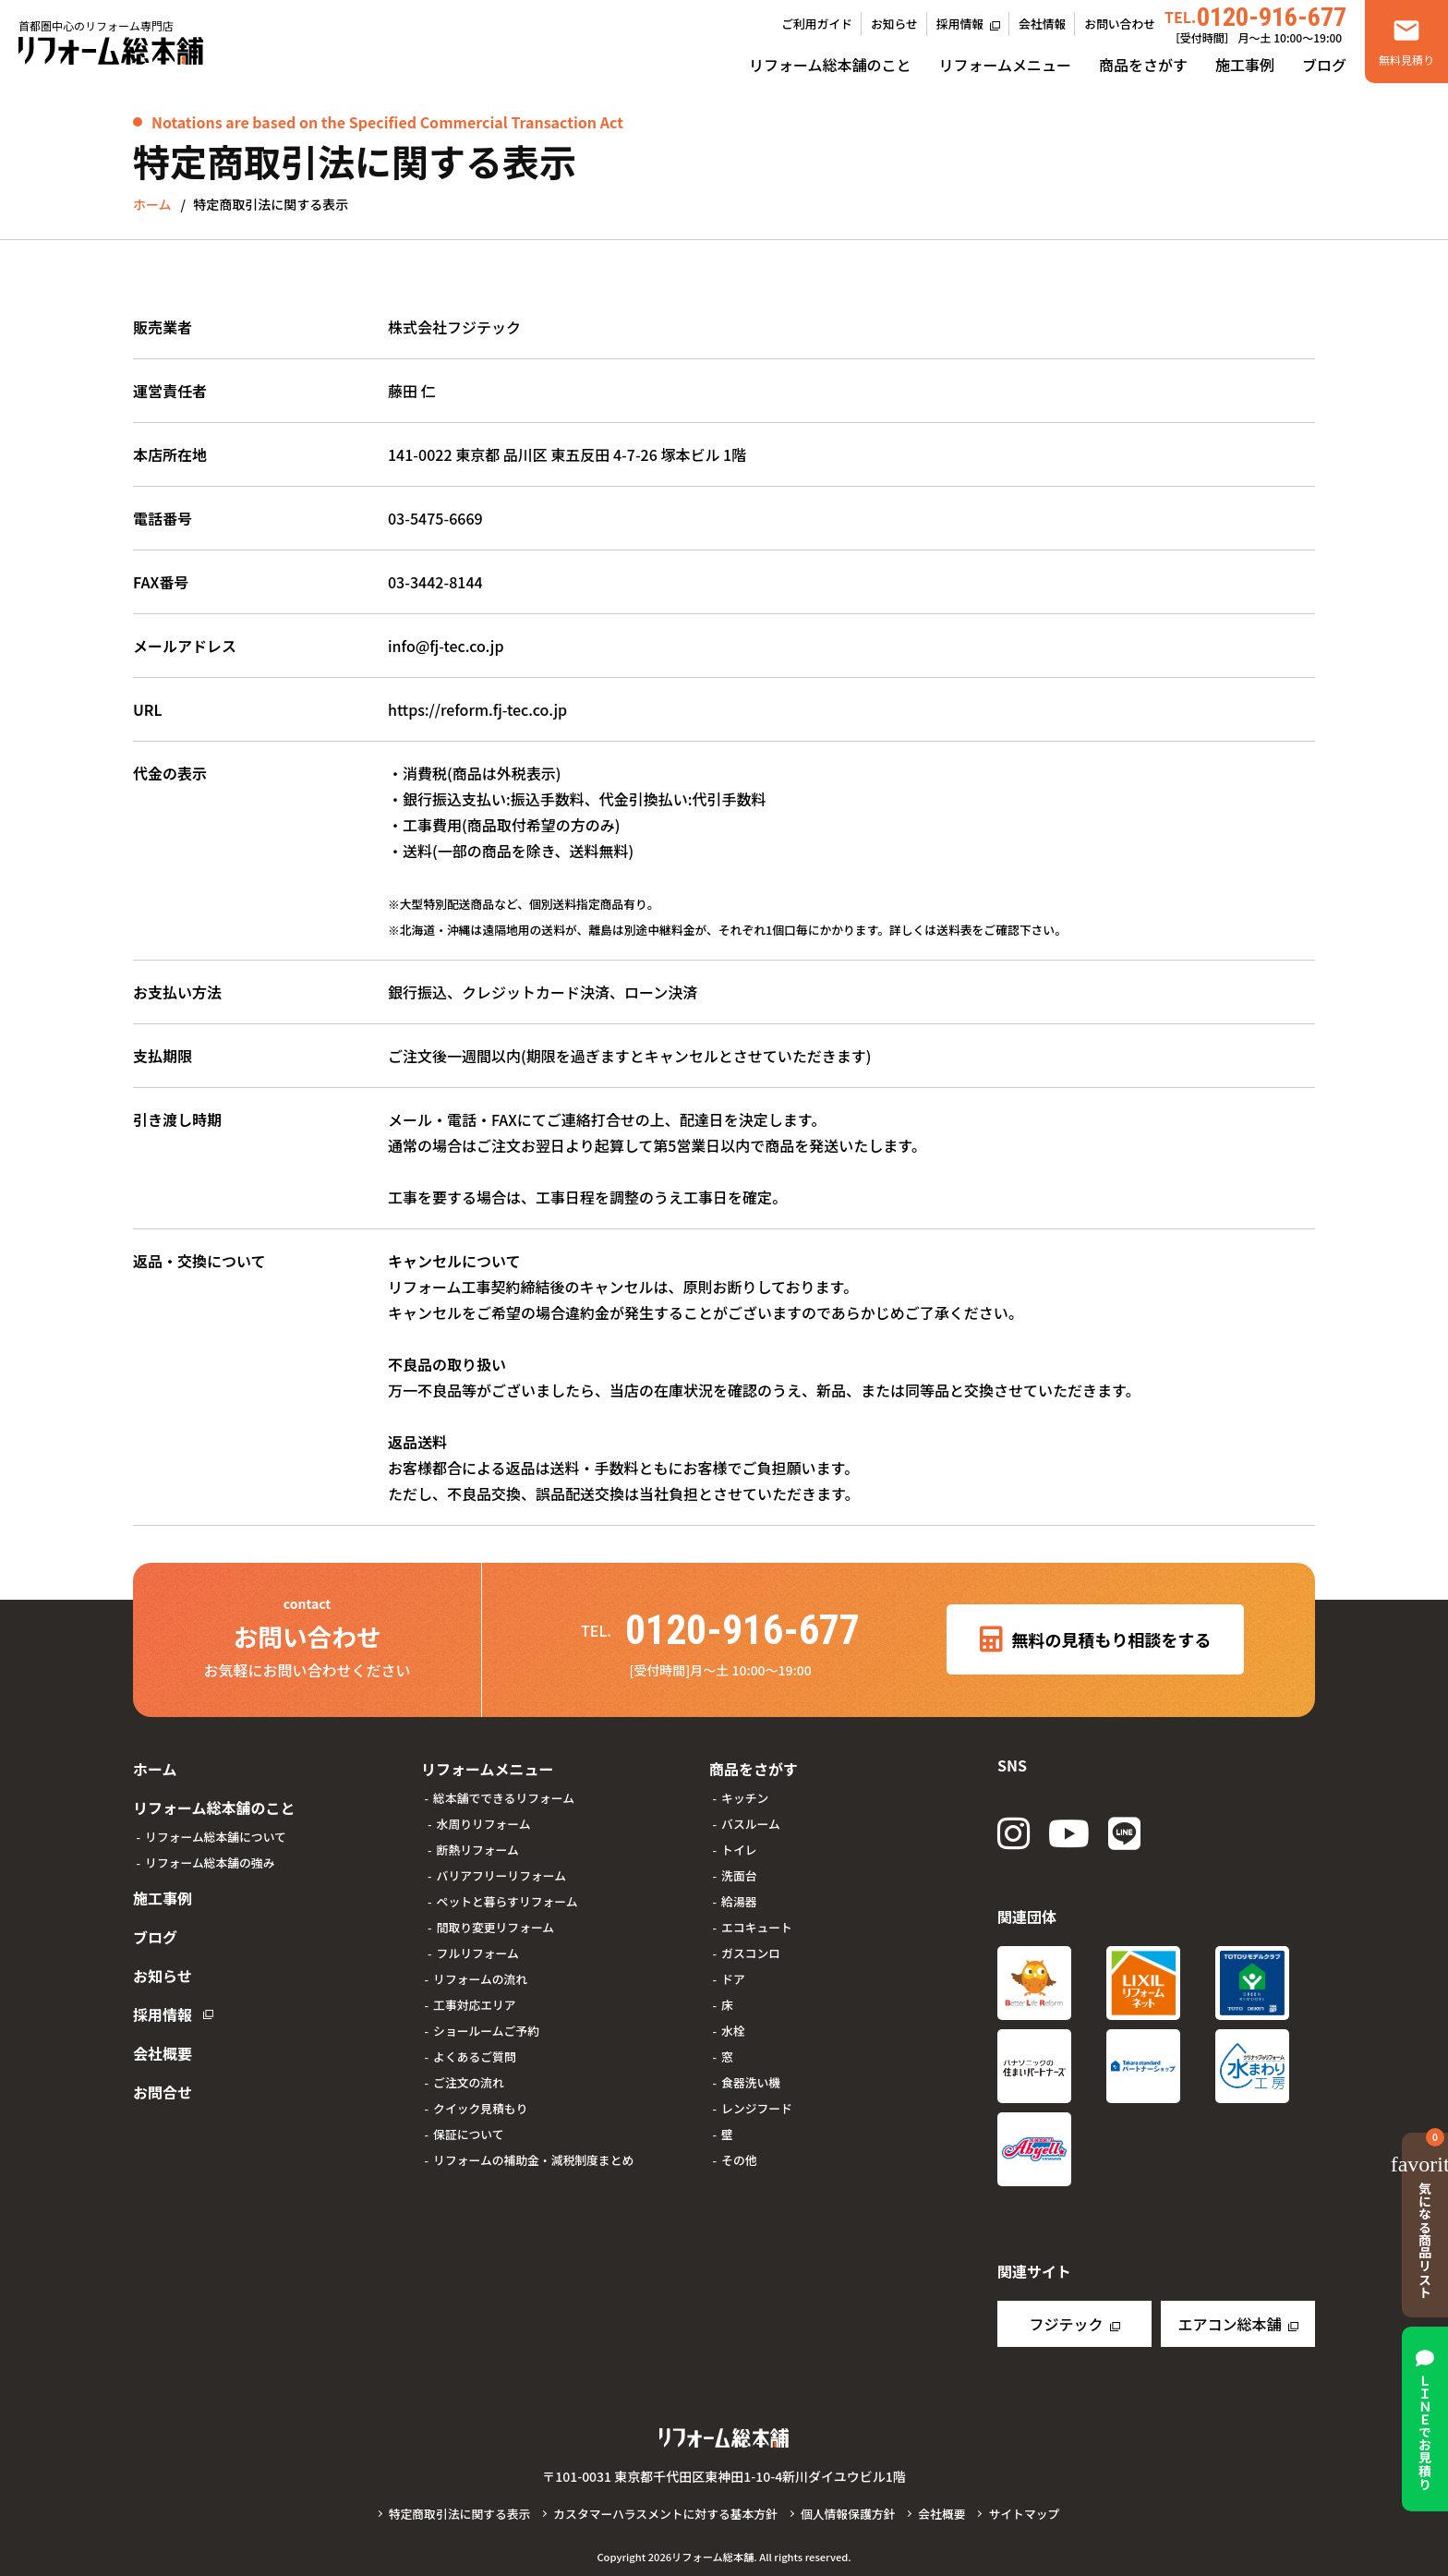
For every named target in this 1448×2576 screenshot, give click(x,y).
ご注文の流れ (468, 2082)
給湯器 (738, 1901)
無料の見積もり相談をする (1096, 1639)
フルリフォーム (478, 1953)
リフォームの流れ (480, 1979)
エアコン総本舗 (1229, 2324)
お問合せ (162, 2092)
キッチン (744, 1798)
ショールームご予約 (486, 2030)
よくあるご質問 (474, 2056)
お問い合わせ (1119, 23)
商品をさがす (1143, 65)
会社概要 (162, 2053)
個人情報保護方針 (848, 2513)
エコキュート (756, 1927)
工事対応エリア (474, 2005)
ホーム (155, 1769)
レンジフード (756, 2108)
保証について (468, 2134)
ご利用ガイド (816, 23)
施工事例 (1244, 65)
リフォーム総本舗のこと (830, 65)
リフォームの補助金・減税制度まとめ (533, 2160)
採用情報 (959, 23)
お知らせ (894, 23)
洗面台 (738, 1875)
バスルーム (750, 1823)
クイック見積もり (480, 2108)
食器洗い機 (750, 2082)
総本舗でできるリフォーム (503, 1798)
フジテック (1066, 2324)
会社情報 (1042, 23)
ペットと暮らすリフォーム (507, 1901)
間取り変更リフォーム (496, 1927)
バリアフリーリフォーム (501, 1875)
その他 (738, 2160)
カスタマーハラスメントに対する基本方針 (665, 2513)
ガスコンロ (750, 1953)
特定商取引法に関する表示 (460, 2513)
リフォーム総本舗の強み (209, 1862)
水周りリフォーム (484, 1823)
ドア (733, 1979)
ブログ (1324, 65)
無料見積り (1406, 59)
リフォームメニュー (1004, 65)
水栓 (733, 2030)
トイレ (738, 1849)
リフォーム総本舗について (215, 1836)
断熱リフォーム (478, 1849)
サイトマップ (1023, 2513)
